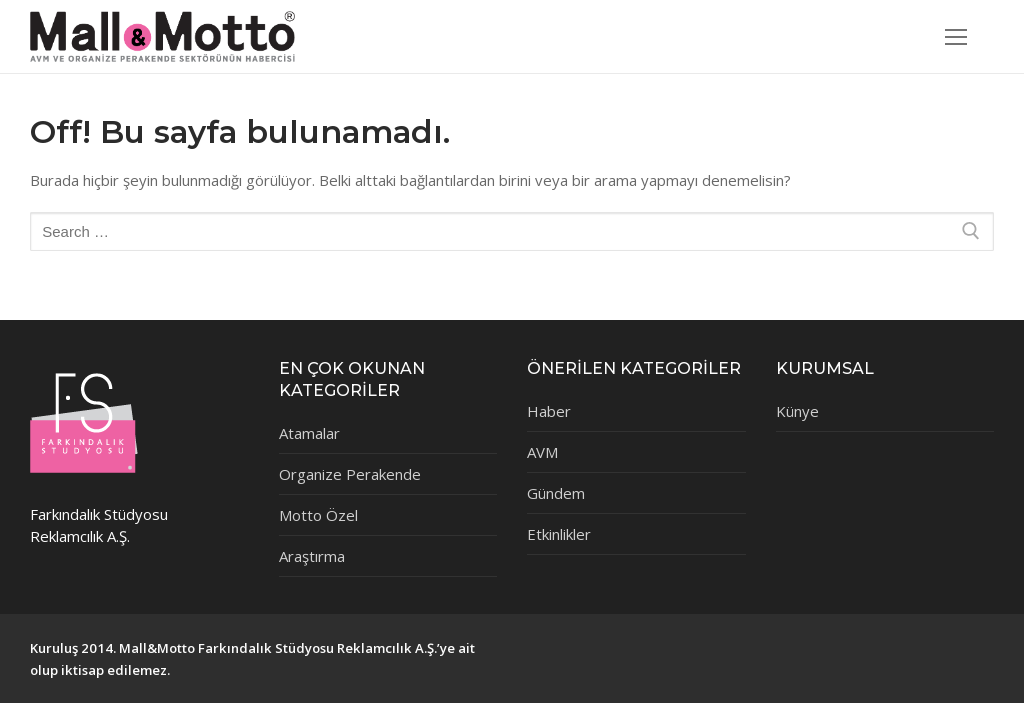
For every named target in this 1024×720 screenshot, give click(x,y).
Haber (549, 411)
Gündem (556, 493)
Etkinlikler (559, 534)
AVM (542, 452)
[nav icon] (956, 36)
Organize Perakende (350, 474)
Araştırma (312, 556)
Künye (797, 411)
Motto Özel (318, 515)
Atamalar (309, 433)
